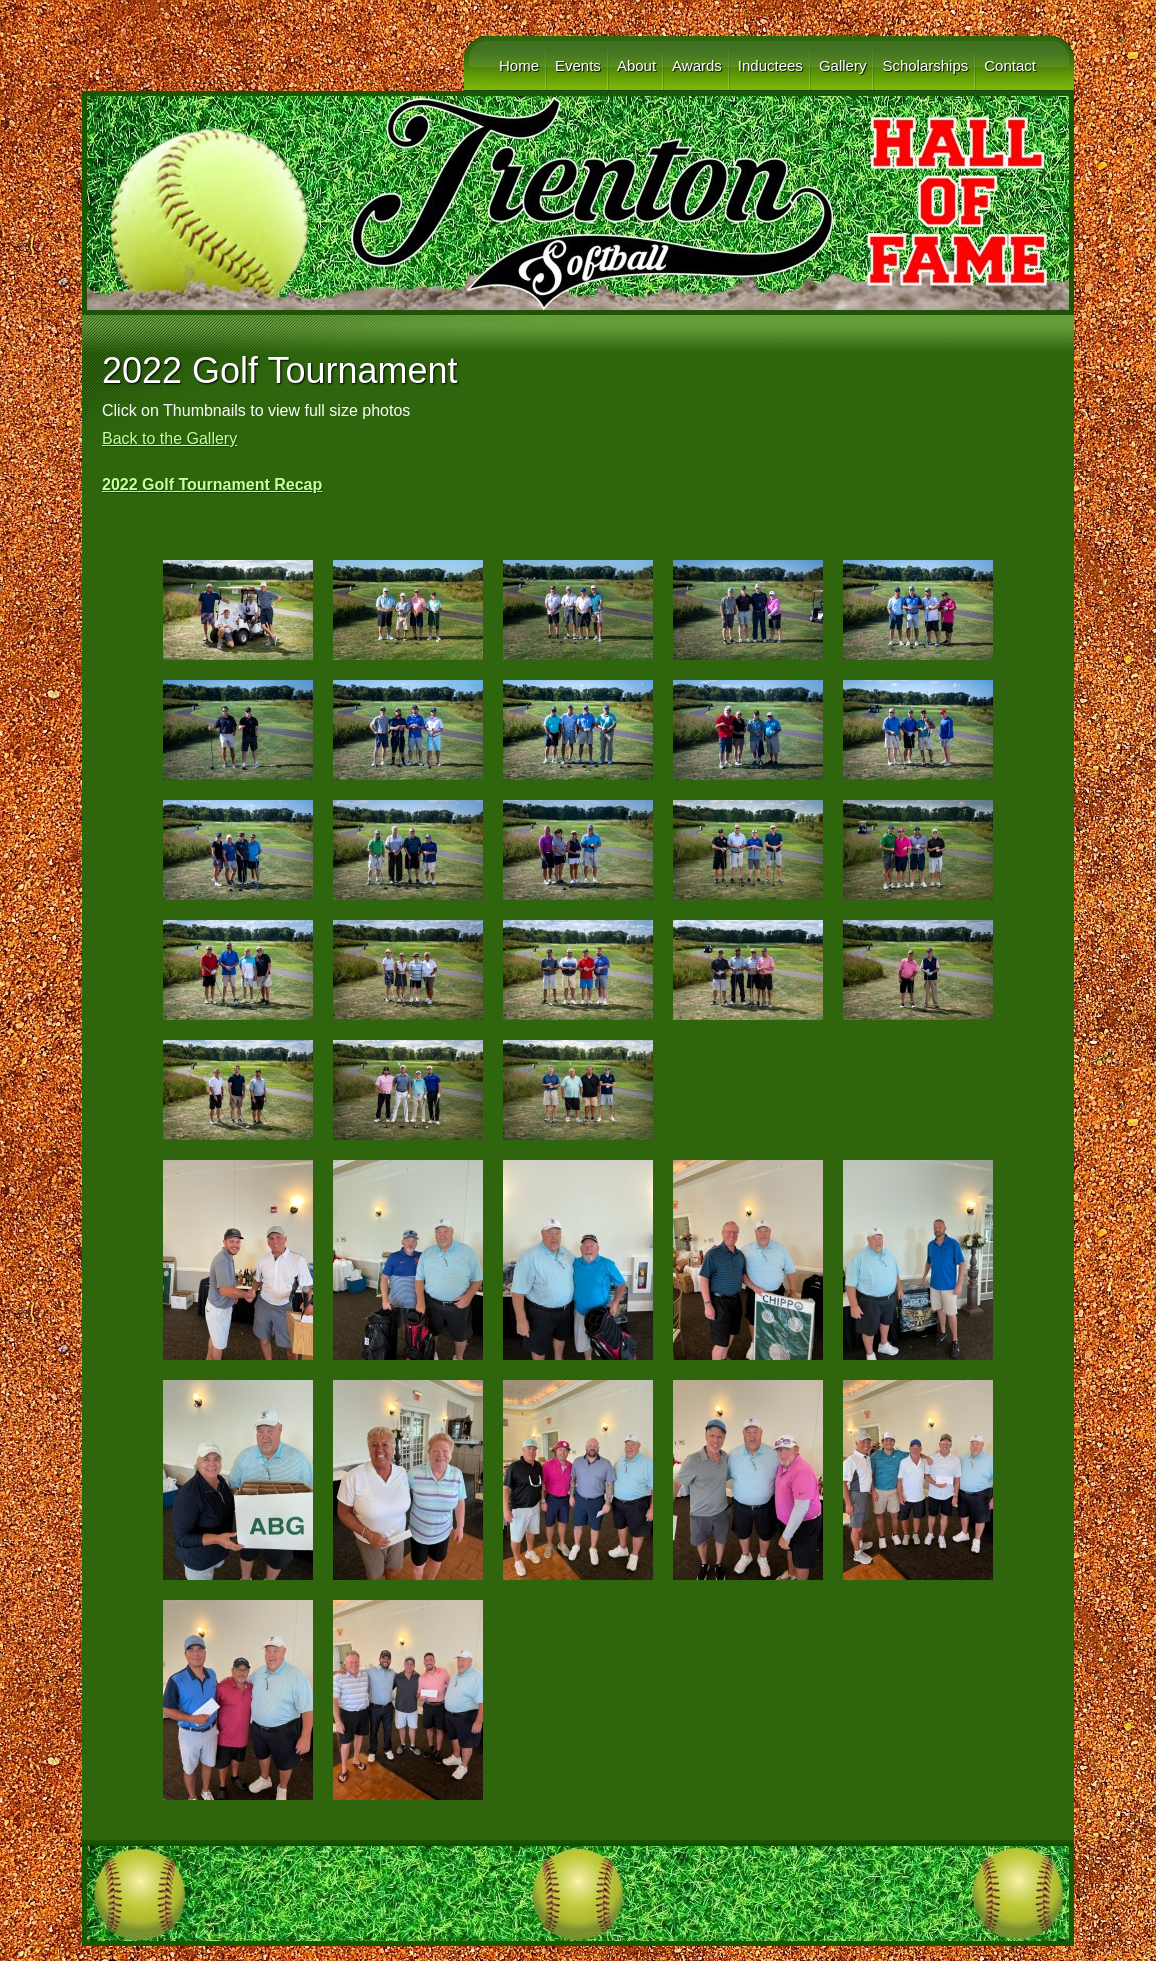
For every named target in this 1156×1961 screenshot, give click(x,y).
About (636, 65)
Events (578, 65)
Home (519, 65)
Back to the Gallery (169, 438)
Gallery (843, 65)
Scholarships (925, 65)
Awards (697, 65)
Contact (1010, 65)
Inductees (770, 65)
